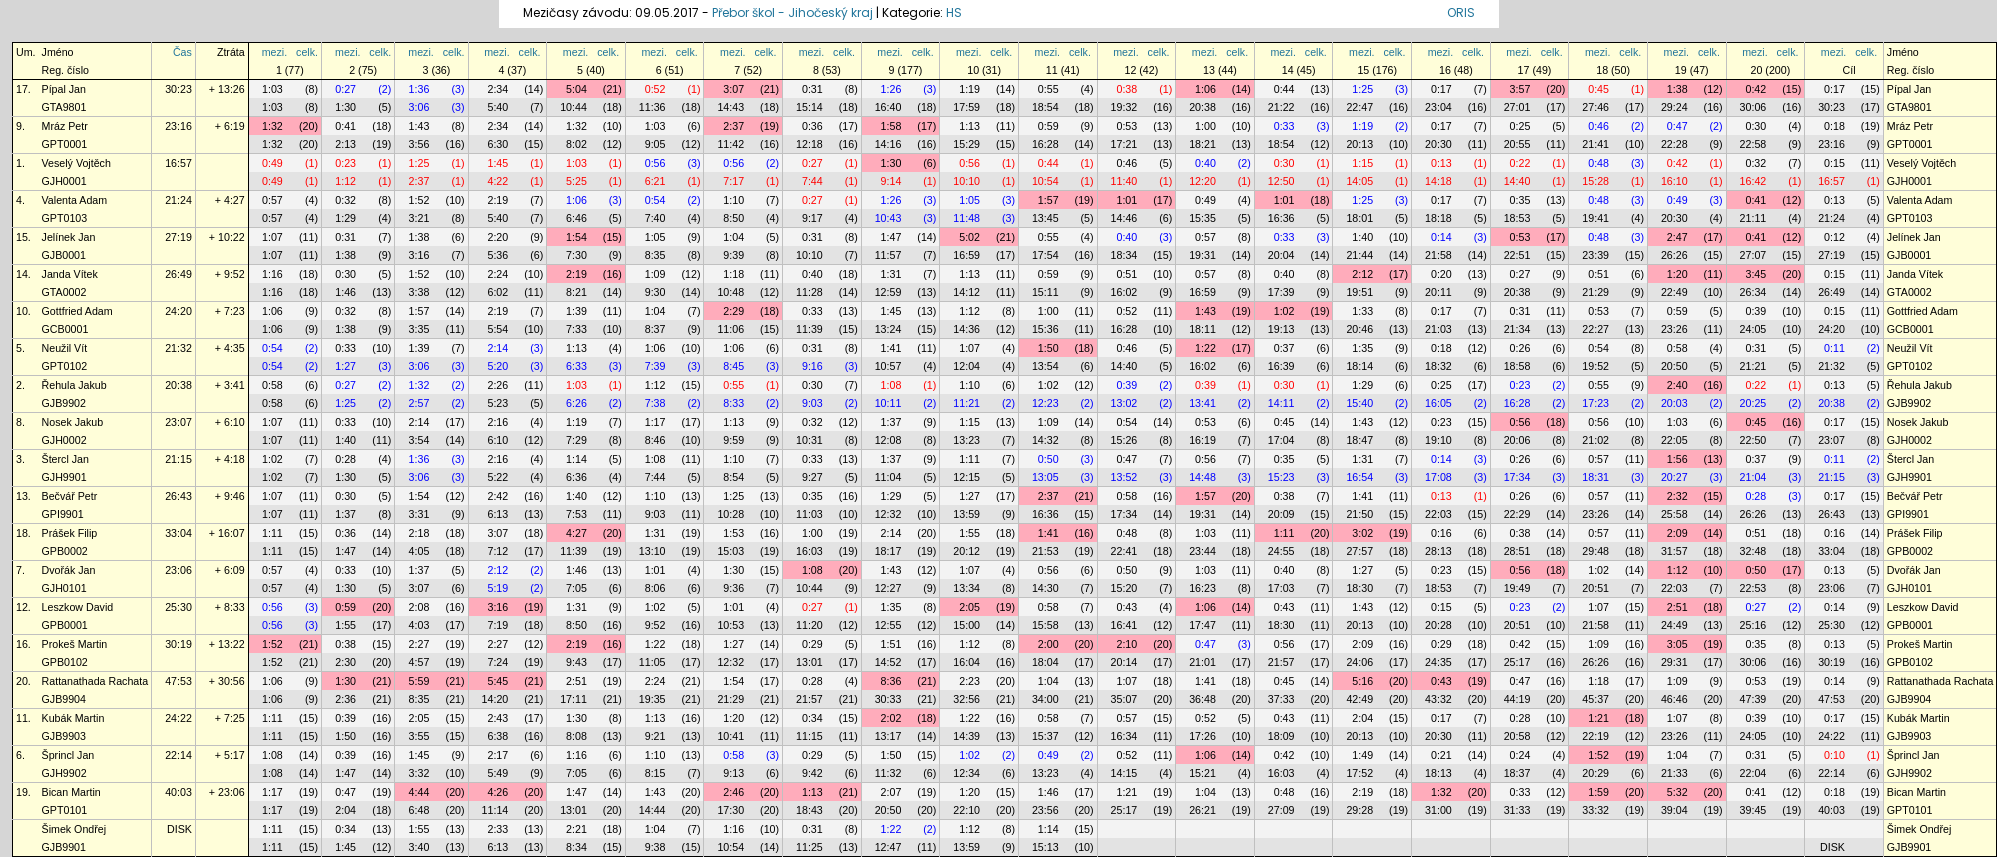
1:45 (497, 163)
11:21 (966, 403)
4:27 (576, 533)
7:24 (497, 662)
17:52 (1359, 773)
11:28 (809, 292)
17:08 (1438, 477)
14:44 (652, 810)
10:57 (888, 366)
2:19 (497, 200)
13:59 (966, 514)
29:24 (1674, 107)
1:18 (733, 274)
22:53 (1753, 588)
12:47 (888, 847)
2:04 (1362, 718)
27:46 (1595, 107)
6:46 (576, 218)
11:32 (888, 773)
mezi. (274, 52)
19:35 (652, 699)
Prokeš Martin (75, 644)
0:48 (1598, 163)
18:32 (1438, 366)
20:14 (1124, 662)
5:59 (419, 681)
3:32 (419, 773)
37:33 (1281, 699)
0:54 (655, 200)
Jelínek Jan (69, 237)
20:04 (1281, 255)
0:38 (1126, 89)
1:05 (969, 200)
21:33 (1674, 773)
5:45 (497, 681)
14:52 (888, 662)
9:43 (576, 662)
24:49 (1674, 625)
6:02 (497, 292)
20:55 (1517, 144)
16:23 (1202, 588)
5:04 (576, 89)
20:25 (1753, 403)
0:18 (1834, 126)
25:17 (1517, 662)
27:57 (1359, 551)
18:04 (1045, 662)
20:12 (966, 551)
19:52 (1595, 366)
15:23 (1281, 477)
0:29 (812, 644)
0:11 (1834, 348)
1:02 (1284, 311)
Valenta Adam (75, 200)
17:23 (1595, 403)
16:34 (1124, 736)
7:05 (576, 588)
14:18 (1438, 181)
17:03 (1281, 588)
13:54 (1045, 366)
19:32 (1124, 107)
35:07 (1124, 699)
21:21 (1753, 366)
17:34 (1517, 477)
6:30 (497, 144)
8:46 (655, 440)
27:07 (1753, 255)
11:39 (809, 329)
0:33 (1284, 126)
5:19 (497, 588)
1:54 (576, 237)
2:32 (1677, 496)
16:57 (178, 163)
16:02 (1124, 292)
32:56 (966, 699)
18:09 (1281, 736)
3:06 (419, 107)
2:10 (1126, 644)
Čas (182, 52)
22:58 (1753, 144)
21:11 (1753, 218)
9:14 (891, 181)
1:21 (1598, 718)
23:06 (178, 570)
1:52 (419, 200)
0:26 (1520, 348)
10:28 (730, 514)
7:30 (576, 255)
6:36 (576, 477)
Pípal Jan (64, 89)
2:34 (497, 89)
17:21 (1124, 144)
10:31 (809, 440)
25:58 (1674, 514)
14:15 (1124, 773)
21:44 (1359, 255)
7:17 (733, 181)
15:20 (1124, 588)
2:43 (497, 718)
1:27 (345, 366)
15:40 (1359, 403)
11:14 (495, 810)
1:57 (1048, 200)
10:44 (573, 107)
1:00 (1205, 126)
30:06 (1753, 107)
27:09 (1281, 810)
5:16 (1362, 681)
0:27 (345, 89)
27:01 (1517, 107)
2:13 (345, 144)
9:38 (655, 847)
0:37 (1284, 348)
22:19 (1595, 736)
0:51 (1126, 274)
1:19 (969, 89)
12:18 (809, 144)
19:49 (1517, 588)
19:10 (1438, 440)
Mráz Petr (65, 126)
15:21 (1202, 773)
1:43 (419, 126)
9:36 (733, 588)
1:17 (655, 422)
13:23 (966, 440)
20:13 (1359, 144)
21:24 (178, 200)
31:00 (1438, 810)
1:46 (345, 292)
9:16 (812, 366)
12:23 (1045, 403)
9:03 (812, 403)
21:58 (1438, 255)
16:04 (966, 662)
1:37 (891, 422)
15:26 (1124, 440)
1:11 (969, 459)
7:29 (576, 440)
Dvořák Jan (69, 570)
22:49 (1674, 292)
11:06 (730, 329)
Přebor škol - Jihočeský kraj (792, 12)
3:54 (419, 440)
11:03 (809, 514)
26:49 (178, 274)
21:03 (1438, 329)
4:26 (497, 792)
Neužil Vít (65, 348)
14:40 (1517, 181)
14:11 (1281, 403)
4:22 (497, 181)
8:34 (576, 847)
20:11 (1438, 292)
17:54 (1045, 255)
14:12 (966, 292)
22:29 (1517, 514)
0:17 (1441, 89)
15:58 (1045, 625)
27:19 (178, 237)
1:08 (891, 385)
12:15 (966, 477)
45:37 (1595, 699)
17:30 (730, 810)
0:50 (1048, 459)
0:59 (1048, 126)
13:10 (652, 551)
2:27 (419, 644)
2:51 (1677, 607)
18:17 (888, 551)
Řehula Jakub (74, 385)
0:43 (1126, 607)
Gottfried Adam (77, 311)
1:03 (272, 89)
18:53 (1517, 218)
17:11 (573, 699)
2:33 (497, 829)
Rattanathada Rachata (95, 681)
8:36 (891, 681)
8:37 (655, 329)
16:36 (1281, 218)
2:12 (1362, 274)
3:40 (419, 847)
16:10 (1674, 181)
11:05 (652, 662)
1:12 (345, 181)
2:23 (969, 681)
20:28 (1438, 625)
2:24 (497, 274)
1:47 (891, 237)
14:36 (966, 329)
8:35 (655, 255)
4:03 (419, 625)
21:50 (1359, 514)
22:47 (1359, 107)
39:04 (1674, 810)
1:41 (891, 348)
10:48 (730, 292)
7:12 (497, 551)
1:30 (345, 107)
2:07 (891, 792)
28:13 (1438, 551)
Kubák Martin (73, 718)
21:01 (1202, 662)
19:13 (1281, 329)
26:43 (178, 496)
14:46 (1124, 218)
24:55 (1281, 551)
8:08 (576, 736)
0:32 (1755, 163)
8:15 (655, 773)
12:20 (1202, 181)
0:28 (345, 459)
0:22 (1520, 163)
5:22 (497, 477)
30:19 (178, 644)
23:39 (1595, 255)
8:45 (733, 366)
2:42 (497, 496)
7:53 (576, 514)
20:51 (1595, 588)
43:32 (1438, 699)
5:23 (497, 403)
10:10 (966, 181)
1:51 (891, 644)
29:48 (1595, 551)
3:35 (419, 329)
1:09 (655, 274)
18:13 (1438, 773)
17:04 (1281, 440)
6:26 (576, 403)
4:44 (419, 792)
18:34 (1124, 255)
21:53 (1045, 551)
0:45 (1598, 89)
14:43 (730, 107)
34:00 (1045, 699)
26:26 (1674, 255)
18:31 (1595, 477)
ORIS (1461, 12)
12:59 (888, 292)
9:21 (655, 736)
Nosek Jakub (73, 422)
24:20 (178, 311)
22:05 (1674, 440)
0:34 (812, 718)
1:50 (1048, 348)
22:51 (1517, 255)
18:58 (1517, 366)
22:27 (1595, 329)
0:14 (1441, 237)
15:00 (966, 625)
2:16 (497, 422)
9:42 (812, 773)
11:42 (730, 144)
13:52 (1124, 477)
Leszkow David (78, 607)
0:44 (1284, 89)
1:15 (1362, 163)
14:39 (966, 736)
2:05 (969, 607)
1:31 (891, 274)
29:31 (1674, 662)
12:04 (966, 366)
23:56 (1045, 810)
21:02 (1595, 440)
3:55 (419, 736)
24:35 (1438, 662)
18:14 (1359, 366)
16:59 (966, 255)
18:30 (1359, 588)
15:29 (966, 144)
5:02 (969, 237)
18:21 (1202, 144)
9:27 (812, 477)
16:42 (1753, 181)
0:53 (1126, 126)
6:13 (497, 514)
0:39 (1755, 311)
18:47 (1359, 440)
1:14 (576, 459)
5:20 (497, 366)
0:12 (1834, 237)
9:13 (733, 773)
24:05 (1753, 329)
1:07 (272, 237)
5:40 (497, 107)
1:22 (1205, 348)
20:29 (1595, 773)
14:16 (888, 144)
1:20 (1677, 274)
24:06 (1359, 662)
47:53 (178, 681)
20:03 (1674, 403)
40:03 (178, 792)
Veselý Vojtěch (76, 163)
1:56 (1677, 459)
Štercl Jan (65, 459)
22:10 (966, 810)
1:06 (1205, 89)
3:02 (1362, 533)
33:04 (178, 533)
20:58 (1517, 736)
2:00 (1048, 644)
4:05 (419, 551)
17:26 (1202, 736)
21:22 (1281, 107)
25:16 (1753, 625)
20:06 (1517, 440)
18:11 (1202, 329)
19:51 (1359, 292)
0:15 (1834, 163)
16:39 (1281, 366)
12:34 (966, 773)
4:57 (419, 662)
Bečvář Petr (70, 496)
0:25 (1520, 126)
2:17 (497, 755)
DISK (179, 829)
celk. (307, 52)
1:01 (1126, 200)
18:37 (1517, 773)
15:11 (1045, 292)
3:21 (419, 218)
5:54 (497, 329)
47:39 (1753, 699)
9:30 (655, 292)
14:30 (1045, 588)
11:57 (888, 255)
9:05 (655, 144)
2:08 (419, 607)
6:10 (497, 440)
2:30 (345, 662)
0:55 (1048, 89)
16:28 (1045, 144)
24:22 (178, 718)
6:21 (655, 181)
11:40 (1124, 181)
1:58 (891, 126)
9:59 (733, 440)
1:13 (969, 126)
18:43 (809, 810)
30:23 (178, 89)
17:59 (966, 107)
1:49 (1362, 755)
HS (954, 12)
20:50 (1674, 366)
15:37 (1045, 736)
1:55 (969, 533)
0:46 (1598, 126)
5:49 (497, 773)
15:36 (1045, 329)
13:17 (888, 736)
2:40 (1677, 385)
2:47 (1677, 237)
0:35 (1520, 200)
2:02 (891, 718)
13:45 (1045, 218)
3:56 (419, 144)
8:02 (576, 144)
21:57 (1281, 662)
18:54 (1045, 107)
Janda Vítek (70, 274)
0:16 (1441, 533)
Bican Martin (71, 792)
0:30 (1755, 126)
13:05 (1045, 477)
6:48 (419, 810)
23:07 (178, 422)
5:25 (576, 181)
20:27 (1674, 477)
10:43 (888, 218)
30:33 (888, 699)
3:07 (733, 89)
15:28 (1595, 181)
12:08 (888, 440)
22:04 (1753, 773)
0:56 (655, 163)
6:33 (576, 366)
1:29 (345, 218)
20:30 (1438, 144)
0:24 (1520, 755)
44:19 (1517, 699)
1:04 (733, 237)
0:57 (272, 200)
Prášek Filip (70, 533)
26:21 (1202, 810)
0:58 (1677, 348)
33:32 (1595, 810)
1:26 (891, 89)
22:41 (1124, 551)
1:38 (1677, 89)
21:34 (1517, 329)
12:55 (888, 625)
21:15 (178, 459)
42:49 (1359, 699)
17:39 (1281, 292)
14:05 (1359, 181)
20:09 (1281, 514)
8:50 (733, 218)
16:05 (1438, 403)
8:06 (655, 588)
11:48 (966, 218)
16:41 (1124, 625)
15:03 (730, 551)
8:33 (733, 403)
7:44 (812, 181)
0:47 (1677, 126)
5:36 (497, 255)
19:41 (1595, 218)
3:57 (1520, 89)
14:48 (1202, 477)
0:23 (345, 163)
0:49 (272, 163)
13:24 (888, 329)
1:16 (272, 274)
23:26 (1674, 329)
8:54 (733, 477)
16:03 (809, 551)
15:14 (809, 107)
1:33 (1362, 311)
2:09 (1677, 533)
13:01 (809, 662)
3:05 (1677, 644)
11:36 (652, 107)
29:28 (1359, 810)
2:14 (497, 348)
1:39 (576, 311)
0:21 (1441, 755)
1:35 (1362, 348)
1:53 (733, 533)
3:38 (419, 292)
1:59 (1598, 792)
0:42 (1755, 89)
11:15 (809, 736)
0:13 (1441, 163)
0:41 (345, 126)
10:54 (1045, 181)
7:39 (655, 366)
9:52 (655, 625)
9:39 (733, 255)
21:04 (1753, 477)
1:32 (272, 126)
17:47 (1202, 625)
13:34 (966, 588)
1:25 (1362, 89)
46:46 (1674, 699)
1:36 (419, 89)
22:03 (1438, 514)
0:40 (1205, 163)
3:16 (419, 255)
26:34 (1753, 292)
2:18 (419, 533)
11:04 (888, 477)
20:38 (1202, 107)
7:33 (576, 329)
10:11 (888, 403)
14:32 (1045, 440)
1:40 (1362, 237)
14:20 (495, 699)
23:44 (1202, 551)
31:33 (1517, 810)
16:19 (1202, 440)
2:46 (733, 792)
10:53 (730, 625)
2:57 (419, 403)
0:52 (655, 89)
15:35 (1202, 218)
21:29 (1595, 292)
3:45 (1755, 274)
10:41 (730, 736)
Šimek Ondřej (74, 829)
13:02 (1124, 403)
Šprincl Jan (68, 755)
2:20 (497, 237)
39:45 (1753, 810)
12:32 (888, 514)
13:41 (1202, 403)
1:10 (733, 200)
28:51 (1517, 551)
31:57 (1674, 551)
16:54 (1359, 477)
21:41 (1595, 144)
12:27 (888, 588)
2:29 (733, 311)
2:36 (345, 699)
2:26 (497, 385)
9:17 (812, 218)
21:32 (178, 348)
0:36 (812, 126)
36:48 (1202, 699)
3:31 (419, 514)
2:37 (733, 126)
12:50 (1281, 181)
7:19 (497, 625)
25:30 (178, 607)
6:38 (497, 736)
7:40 (655, 218)
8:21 (576, 292)
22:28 (1674, 144)
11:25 (809, 847)
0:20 (1441, 274)
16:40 (888, 107)
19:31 (1202, 255)
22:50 (1753, 440)
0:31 (812, 89)
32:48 (1753, 551)
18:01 (1359, 218)
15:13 (1045, 847)
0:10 (1834, 755)
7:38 (655, 403)
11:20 (809, 625)
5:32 (1677, 792)
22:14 (178, 755)
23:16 (178, 126)
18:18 (1438, 218)
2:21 (576, 829)
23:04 (1438, 107)
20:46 (1359, 329)
